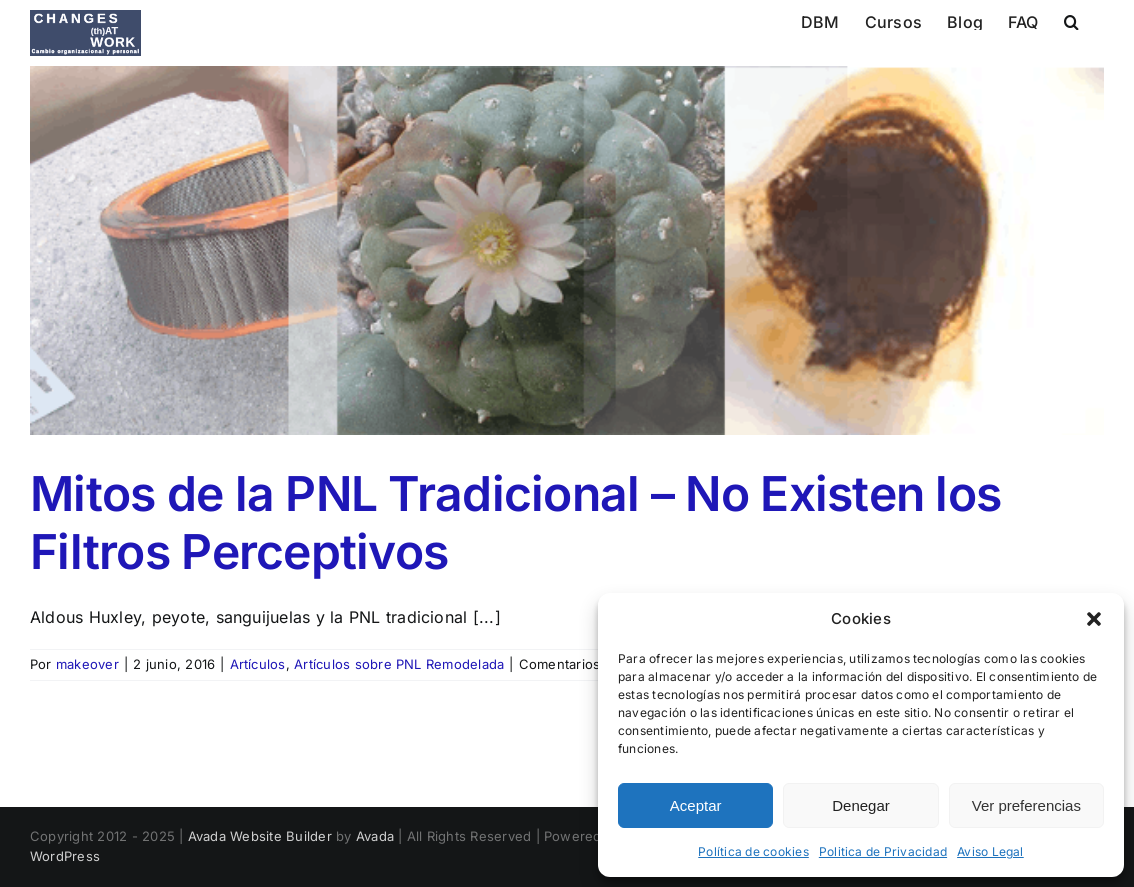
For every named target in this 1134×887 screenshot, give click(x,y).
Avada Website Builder (260, 836)
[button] (1094, 619)
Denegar (861, 805)
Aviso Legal (990, 851)
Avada (375, 836)
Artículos (258, 664)
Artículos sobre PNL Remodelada (399, 664)
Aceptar (696, 805)
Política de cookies (753, 851)
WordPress (65, 856)
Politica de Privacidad (883, 851)
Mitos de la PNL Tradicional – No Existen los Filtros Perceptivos (515, 522)
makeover (87, 664)
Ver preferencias (1026, 805)
